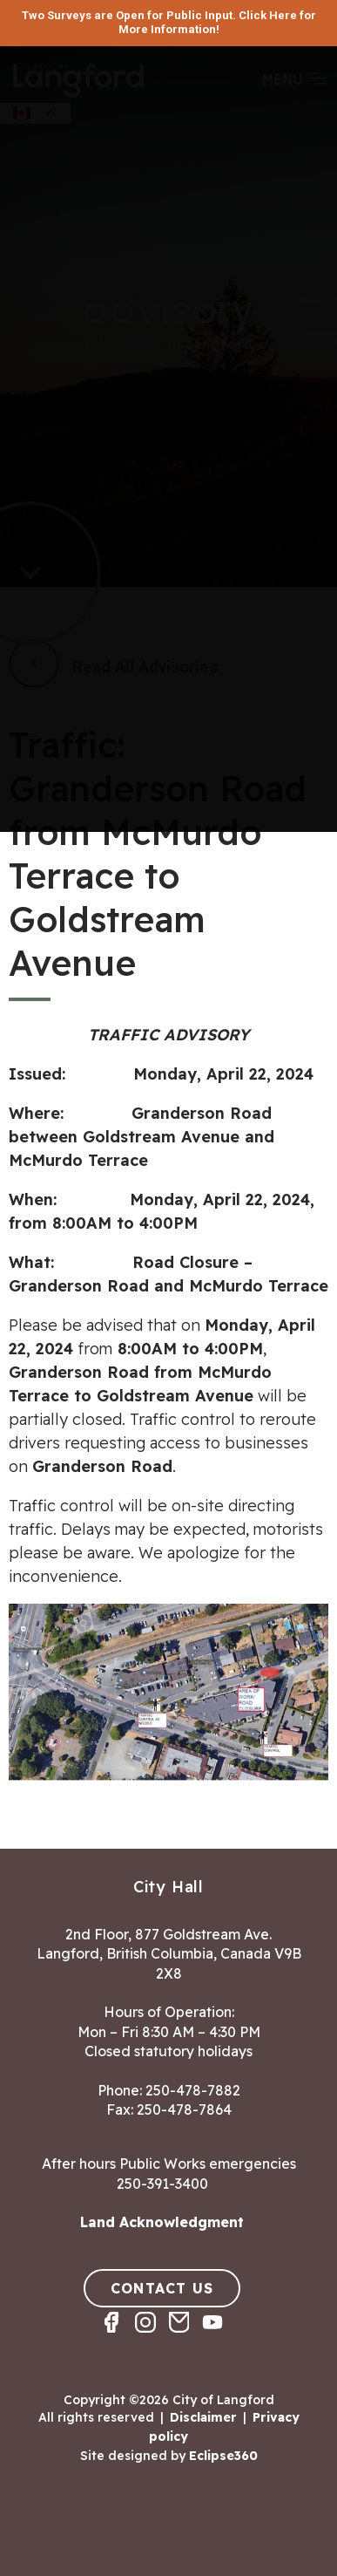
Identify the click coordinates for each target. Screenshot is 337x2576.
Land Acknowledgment (162, 2222)
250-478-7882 (192, 2090)
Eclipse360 (223, 2456)
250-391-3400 (162, 2183)
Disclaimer (203, 2417)
